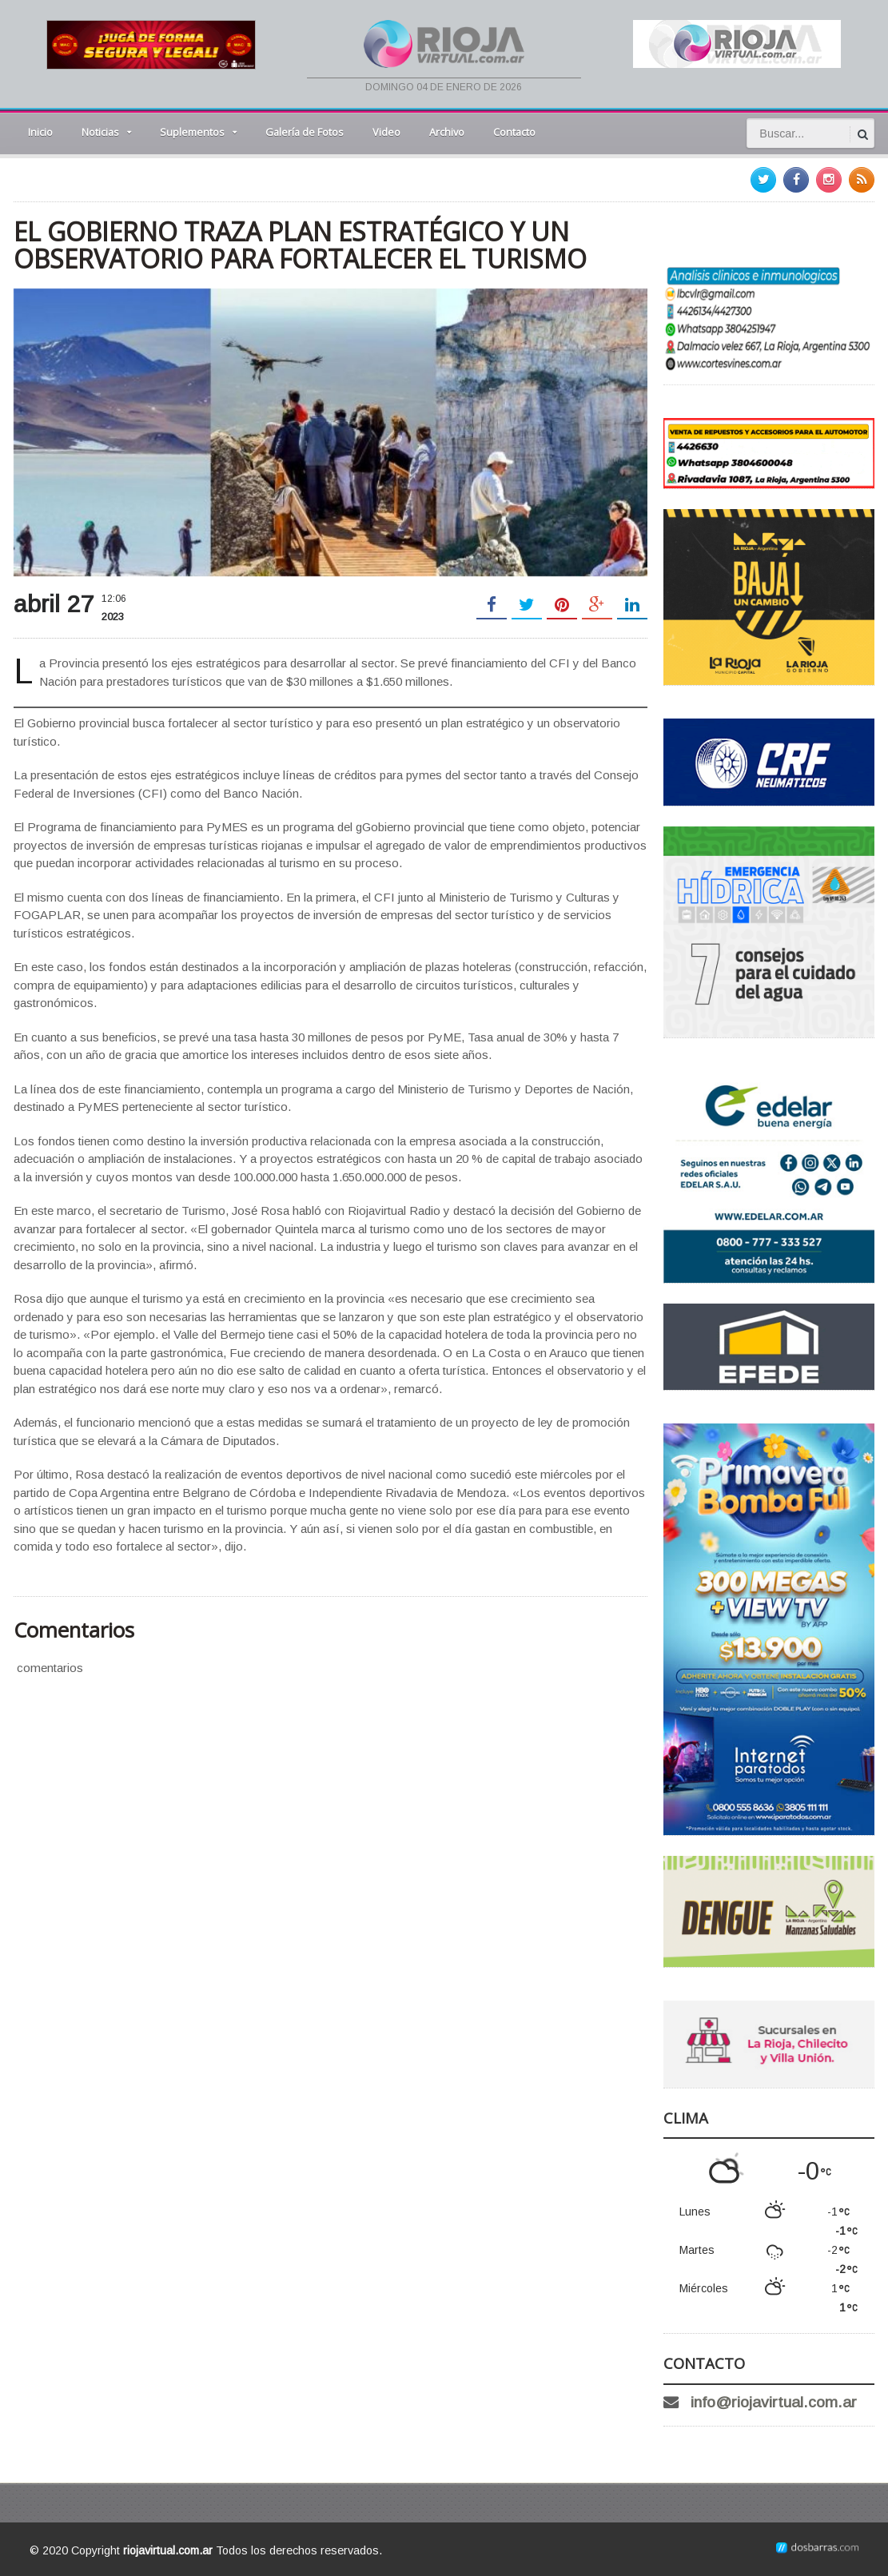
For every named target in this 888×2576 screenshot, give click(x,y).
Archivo (446, 132)
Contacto (514, 132)
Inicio (40, 132)
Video (386, 132)
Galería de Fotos (304, 132)
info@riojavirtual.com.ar (774, 2402)
